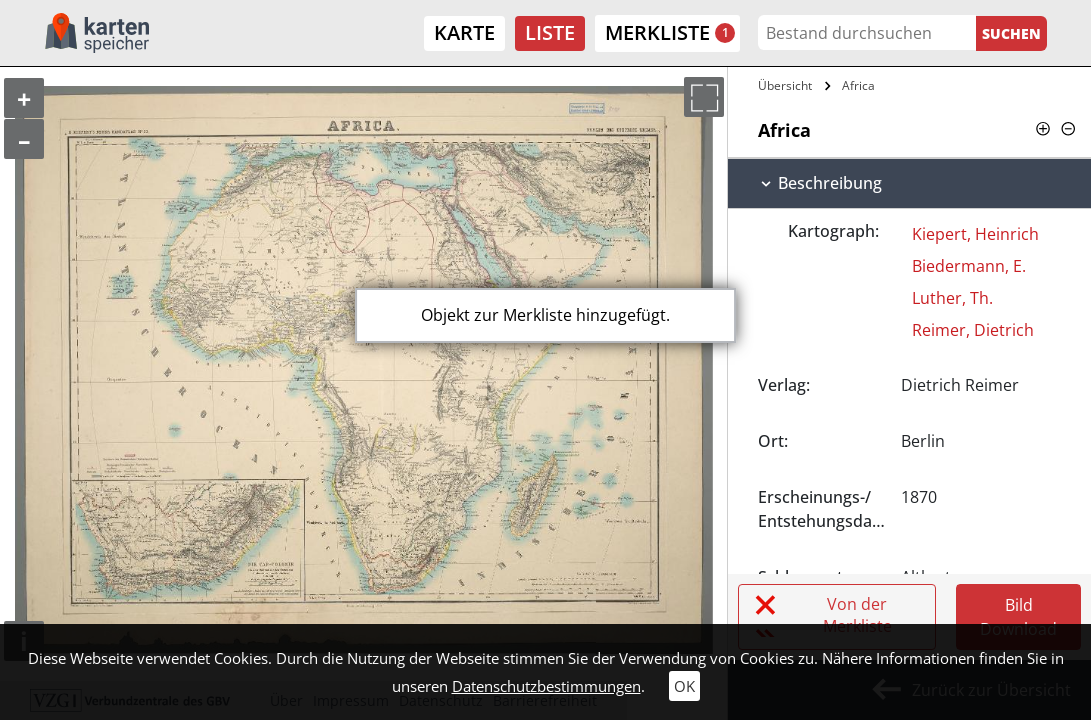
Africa (858, 85)
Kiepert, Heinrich (975, 234)
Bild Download (1018, 617)
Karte (464, 32)
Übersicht (785, 85)
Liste (550, 32)
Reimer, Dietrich (973, 330)
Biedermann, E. (969, 266)
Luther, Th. (952, 298)
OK (684, 686)
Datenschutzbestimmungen (546, 686)
